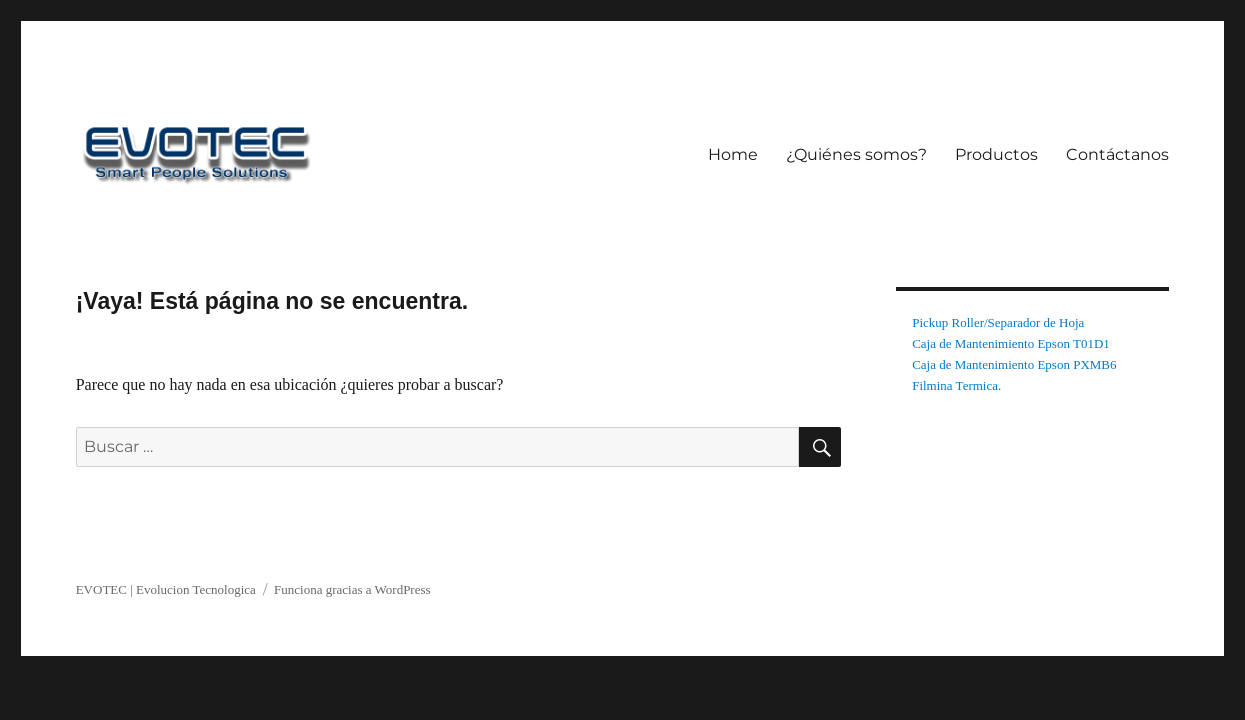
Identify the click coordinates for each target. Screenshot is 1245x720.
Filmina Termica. (956, 385)
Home (733, 154)
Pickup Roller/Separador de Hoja (998, 322)
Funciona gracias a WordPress (352, 589)
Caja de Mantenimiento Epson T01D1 (1011, 343)
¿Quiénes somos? (856, 154)
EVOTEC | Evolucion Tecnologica (166, 589)
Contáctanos (1117, 154)
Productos (996, 154)
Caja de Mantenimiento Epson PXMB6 (1014, 364)
